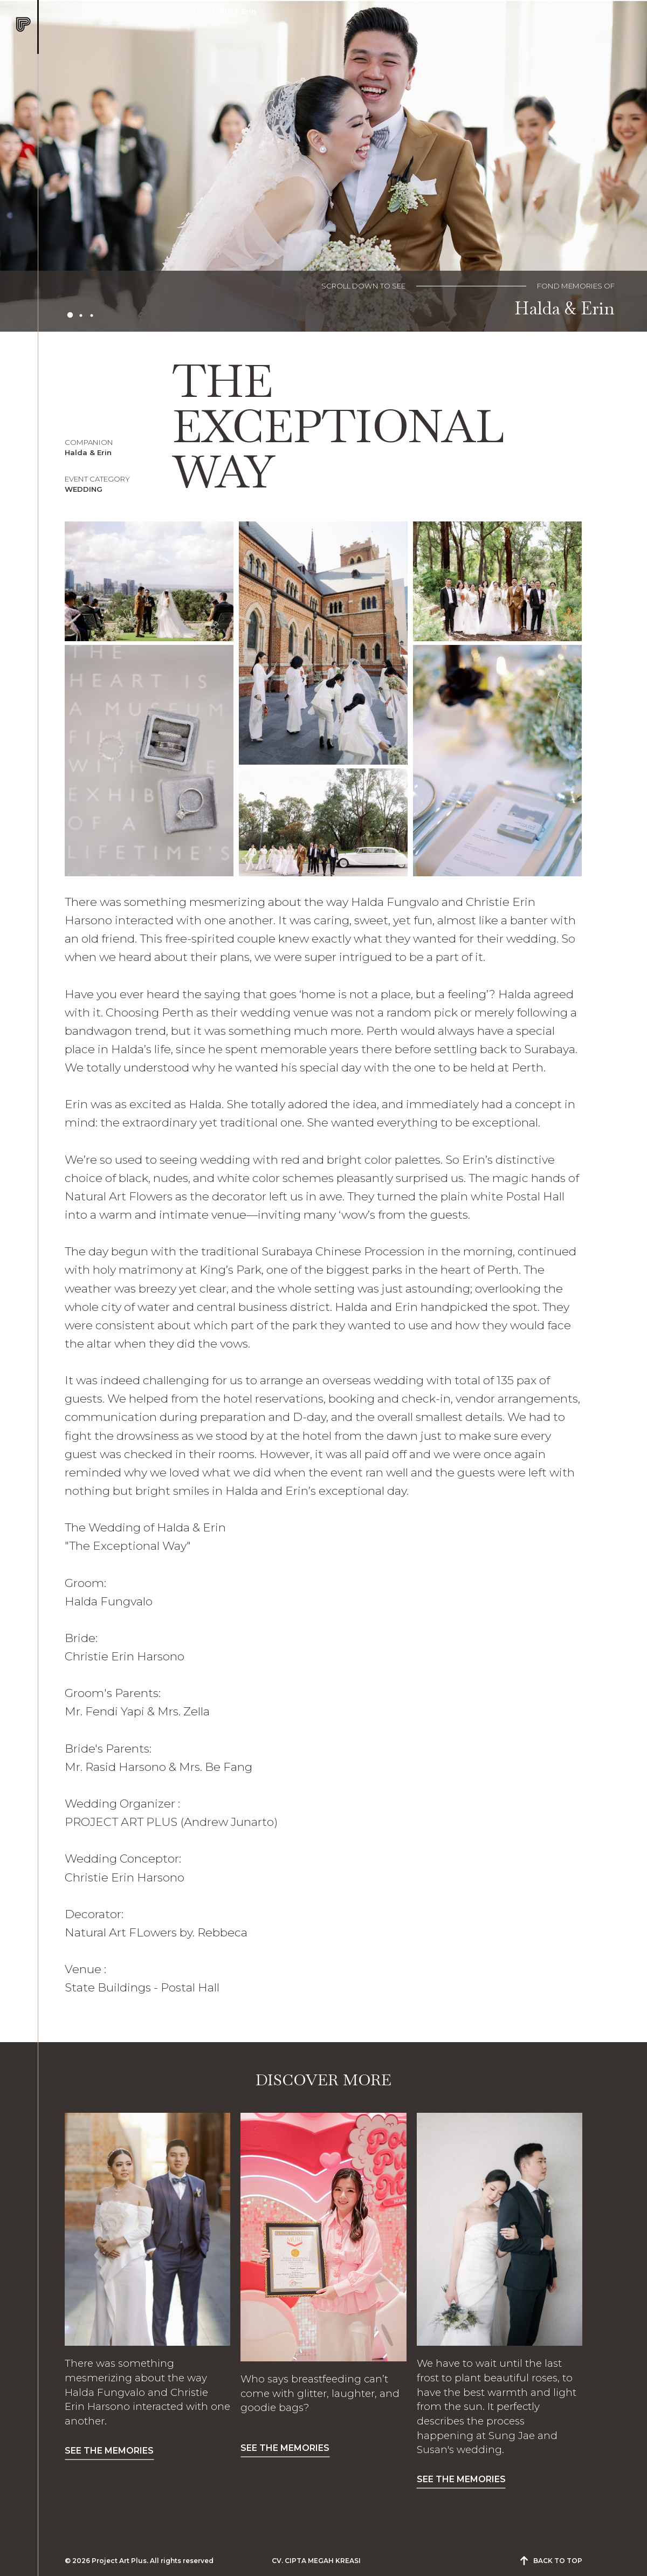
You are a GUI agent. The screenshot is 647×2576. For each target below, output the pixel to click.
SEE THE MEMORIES (109, 2451)
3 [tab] (91, 315)
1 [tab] (70, 315)
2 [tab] (80, 315)
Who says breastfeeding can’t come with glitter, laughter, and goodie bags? (320, 2393)
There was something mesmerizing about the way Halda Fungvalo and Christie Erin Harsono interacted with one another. (147, 2392)
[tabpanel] (323, 166)
